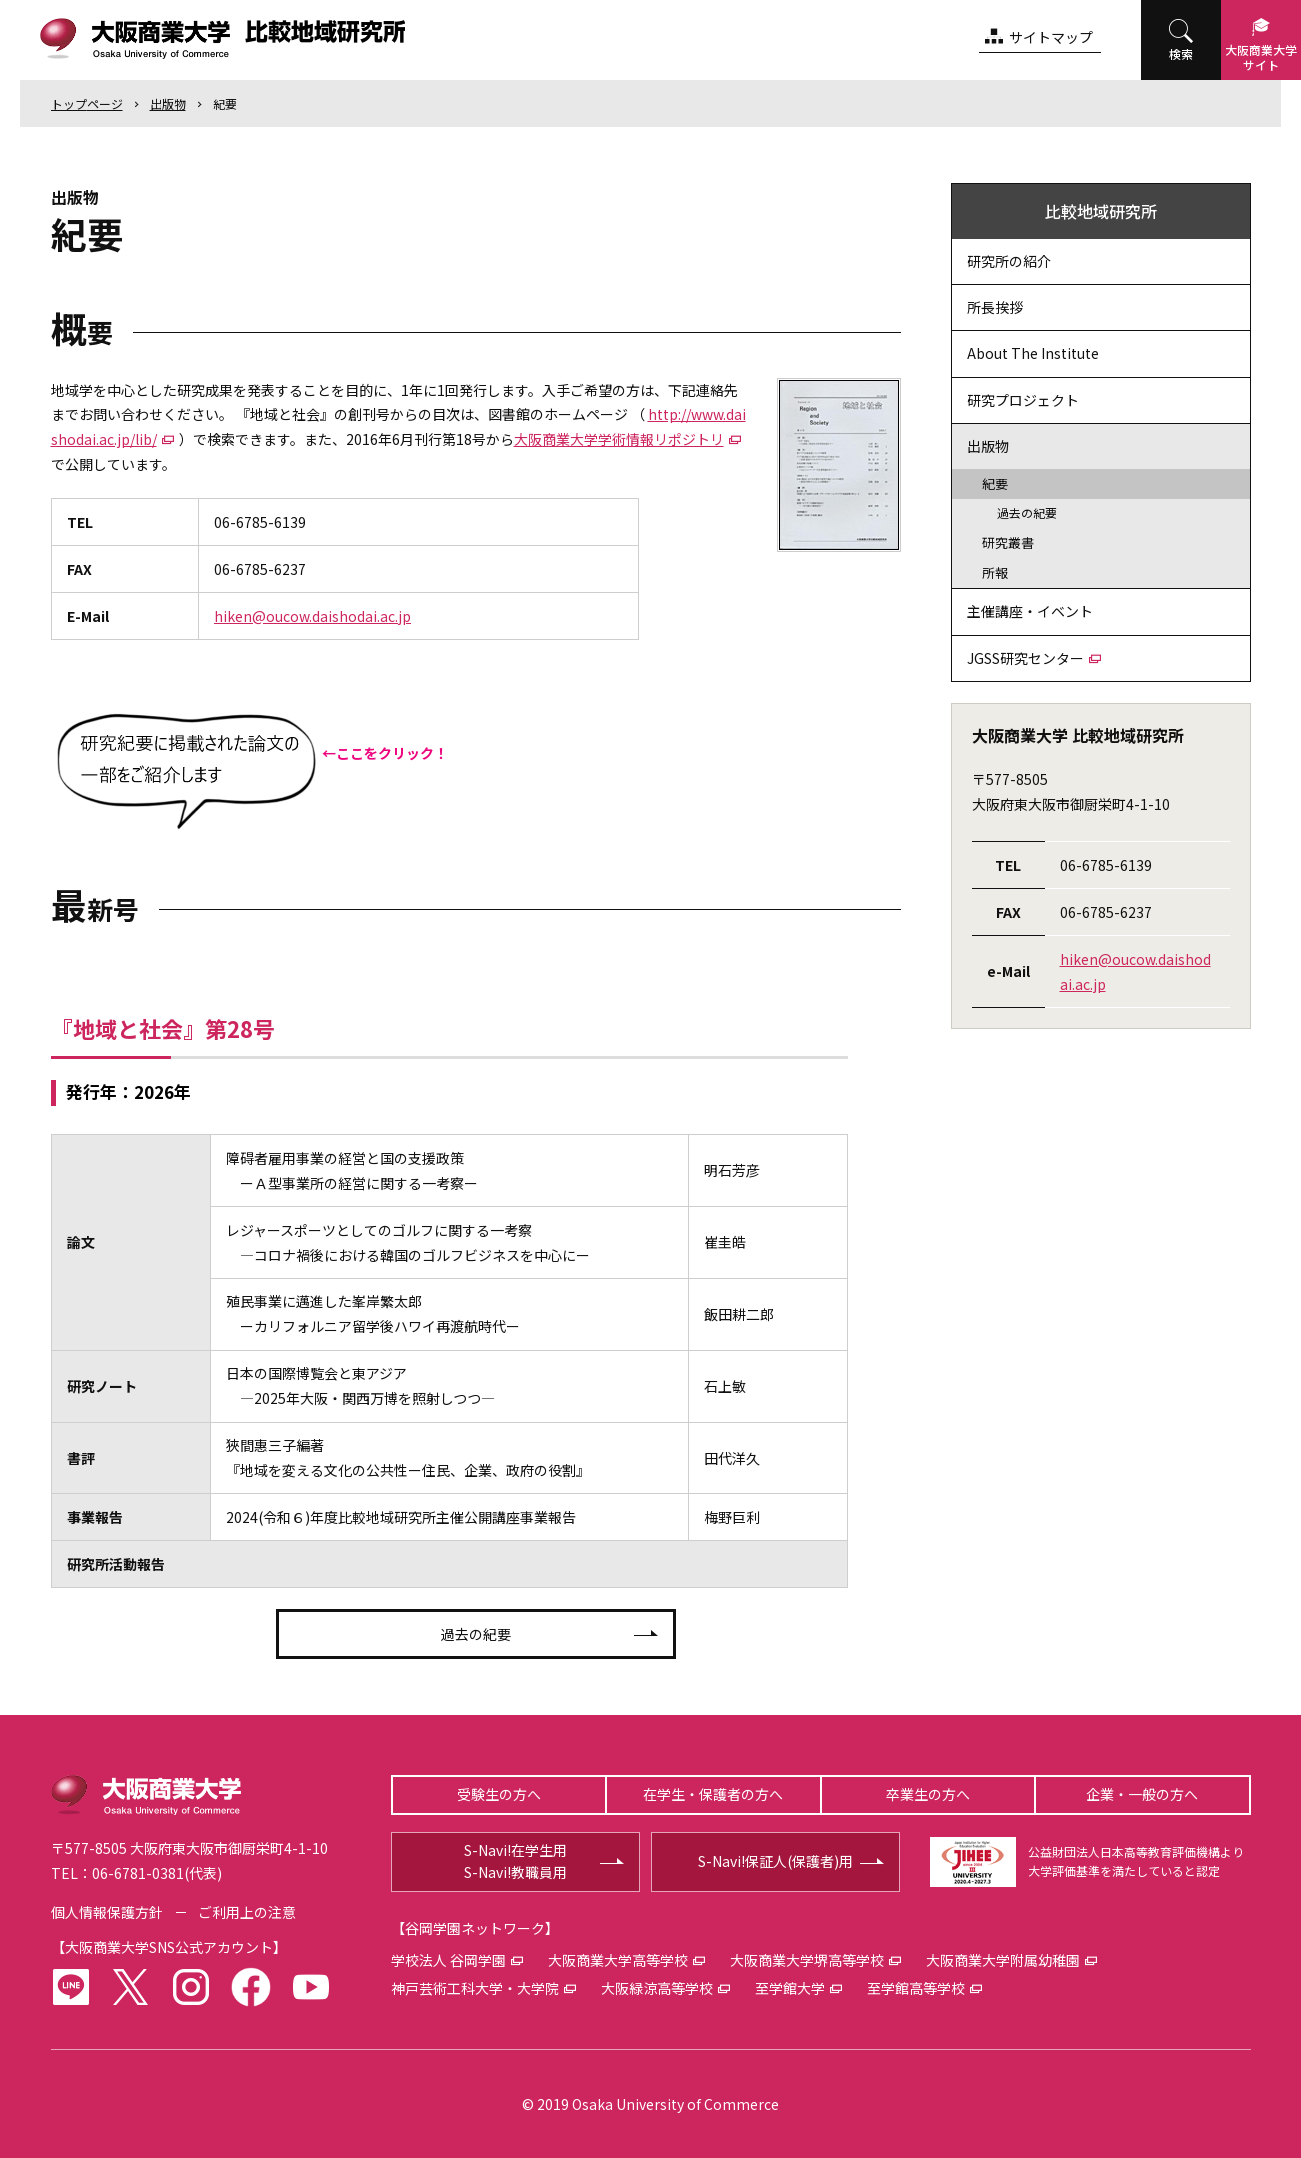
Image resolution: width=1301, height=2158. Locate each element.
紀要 (225, 103)
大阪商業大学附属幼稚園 (1003, 1960)
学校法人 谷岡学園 (448, 1960)
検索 (1181, 53)
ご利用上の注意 (247, 1912)
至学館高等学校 (916, 1988)
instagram (191, 1987)
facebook (251, 1987)
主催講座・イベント (1030, 611)
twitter (131, 1987)
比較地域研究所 (1101, 211)
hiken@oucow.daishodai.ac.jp (312, 616)
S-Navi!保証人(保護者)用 (775, 1861)
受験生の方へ (499, 1794)
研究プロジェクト (1023, 400)
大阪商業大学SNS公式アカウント (169, 1947)
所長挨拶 (995, 307)
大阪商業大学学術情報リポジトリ (619, 439)
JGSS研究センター (1025, 658)
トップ (87, 103)
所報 (995, 572)
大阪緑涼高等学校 (657, 1988)
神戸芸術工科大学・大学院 (475, 1988)
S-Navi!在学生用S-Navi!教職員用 (515, 1861)
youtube (311, 1987)
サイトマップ (1051, 37)
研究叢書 (1008, 542)
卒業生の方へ (928, 1794)
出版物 (168, 103)
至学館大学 (790, 1988)
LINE (71, 1987)
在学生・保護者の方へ (713, 1794)
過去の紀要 (476, 1634)
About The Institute (1033, 353)
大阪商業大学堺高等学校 (807, 1960)
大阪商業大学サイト (1261, 57)
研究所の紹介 (1009, 261)
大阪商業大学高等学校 (618, 1960)
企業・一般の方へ (1142, 1794)
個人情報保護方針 (107, 1912)
